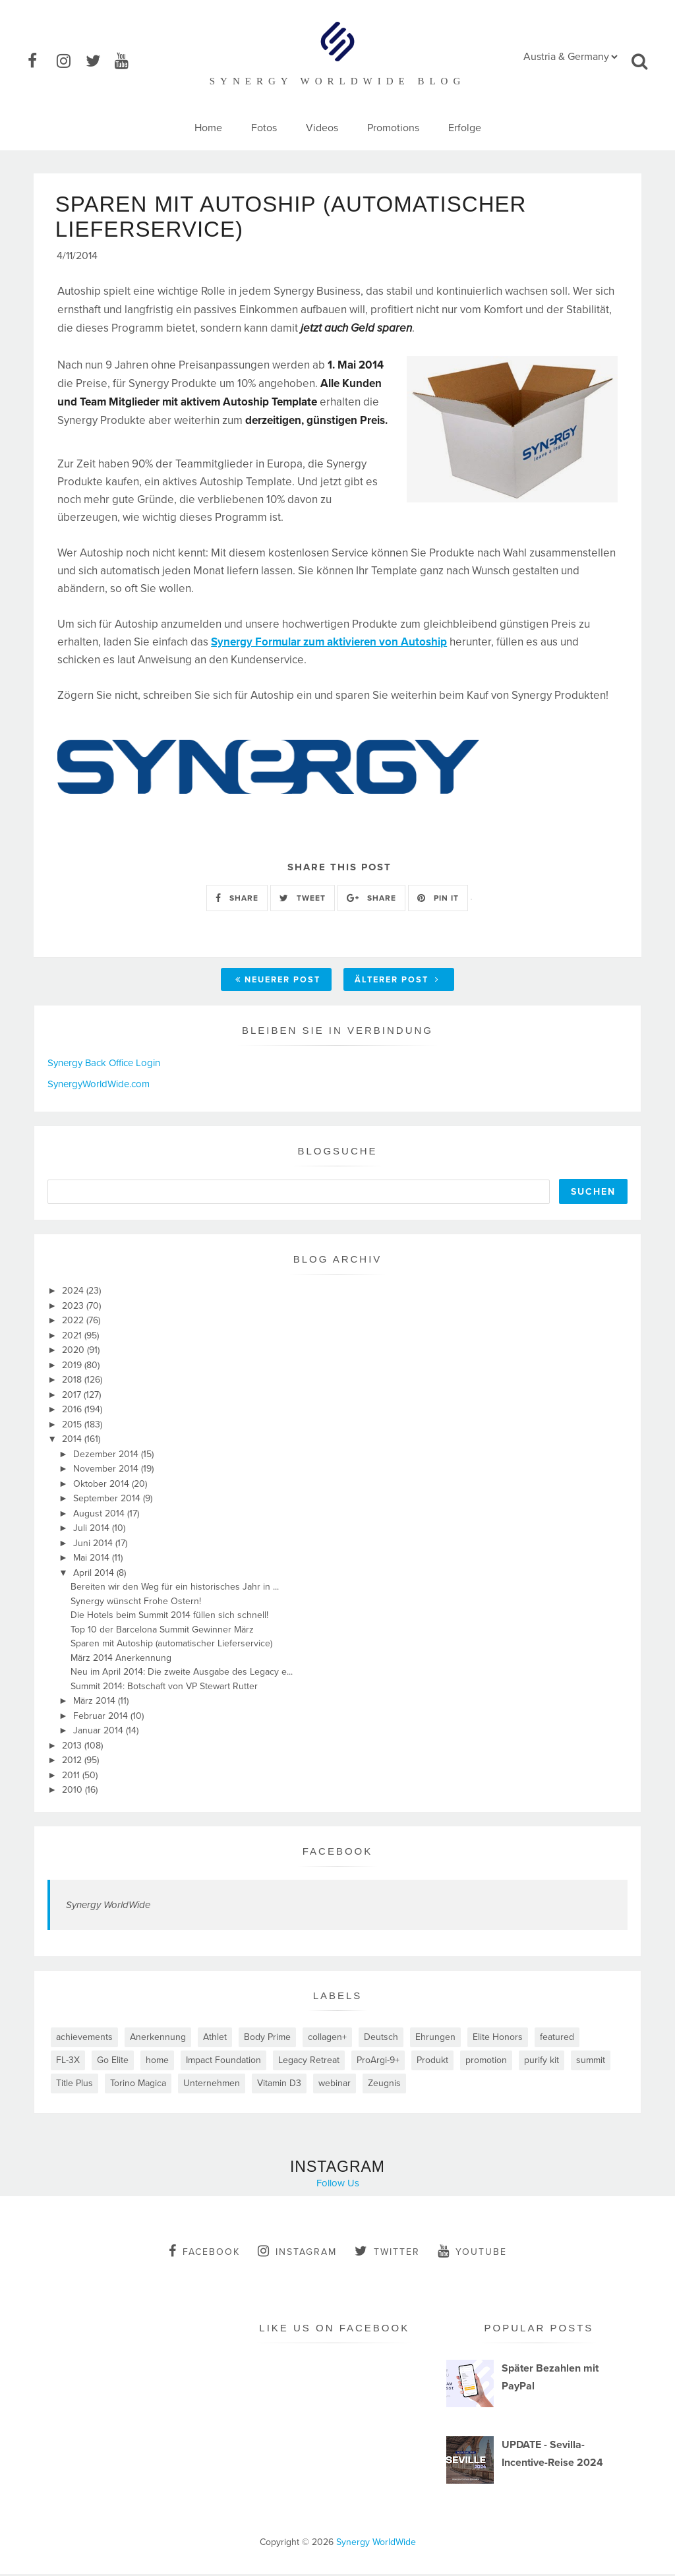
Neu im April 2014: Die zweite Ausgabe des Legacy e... (182, 1673)
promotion (486, 2062)
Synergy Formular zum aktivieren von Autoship (329, 644)
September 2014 (108, 1500)
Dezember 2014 (107, 1456)
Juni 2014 (94, 1545)
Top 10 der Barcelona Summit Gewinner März (162, 1631)
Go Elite (113, 2062)
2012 (73, 1762)
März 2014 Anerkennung (121, 1659)
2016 (73, 1411)
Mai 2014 (92, 1559)
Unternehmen (211, 2085)
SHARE (237, 899)
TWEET (302, 899)
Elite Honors (498, 2039)
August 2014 (100, 1515)
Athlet (215, 2039)
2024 (74, 1292)
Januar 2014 (99, 1732)
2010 (73, 1791)
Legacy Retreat (308, 2062)
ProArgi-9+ (378, 2062)
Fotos (264, 128)
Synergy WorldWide (108, 1907)
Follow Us (337, 2185)
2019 (73, 1367)
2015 (73, 1426)
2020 (74, 1352)
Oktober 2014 (102, 1485)
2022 (74, 1322)
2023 (74, 1307)
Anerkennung (158, 2039)
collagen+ (327, 2039)
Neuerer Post (277, 981)
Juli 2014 (92, 1530)
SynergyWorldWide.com (98, 1086)
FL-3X (68, 2062)
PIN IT (438, 899)
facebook (204, 2253)
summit (590, 2062)
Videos (322, 128)
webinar (334, 2085)
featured (557, 2039)
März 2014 (95, 1702)
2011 (72, 1777)
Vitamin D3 (279, 2085)
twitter (387, 2253)
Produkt (432, 2062)
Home (208, 128)
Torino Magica (138, 2085)
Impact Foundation (223, 2062)
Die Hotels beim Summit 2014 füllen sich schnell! (169, 1617)
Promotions (393, 128)
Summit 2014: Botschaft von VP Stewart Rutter (164, 1688)
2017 (73, 1396)
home (157, 2062)
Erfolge (464, 128)
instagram (297, 2253)
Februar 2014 (102, 1717)
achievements (84, 2039)
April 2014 (95, 1574)
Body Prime (267, 2039)
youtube (472, 2253)
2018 (73, 1381)
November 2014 (107, 1470)
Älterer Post (397, 981)
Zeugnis (384, 2085)
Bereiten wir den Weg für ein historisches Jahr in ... (175, 1588)
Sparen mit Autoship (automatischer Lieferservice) (171, 1645)
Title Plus (74, 2085)
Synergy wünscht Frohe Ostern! (136, 1603)
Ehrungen (435, 2039)
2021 (73, 1337)
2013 (73, 1747)
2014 (73, 1441)
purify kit (541, 2062)
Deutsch (381, 2039)
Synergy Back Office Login (103, 1065)
